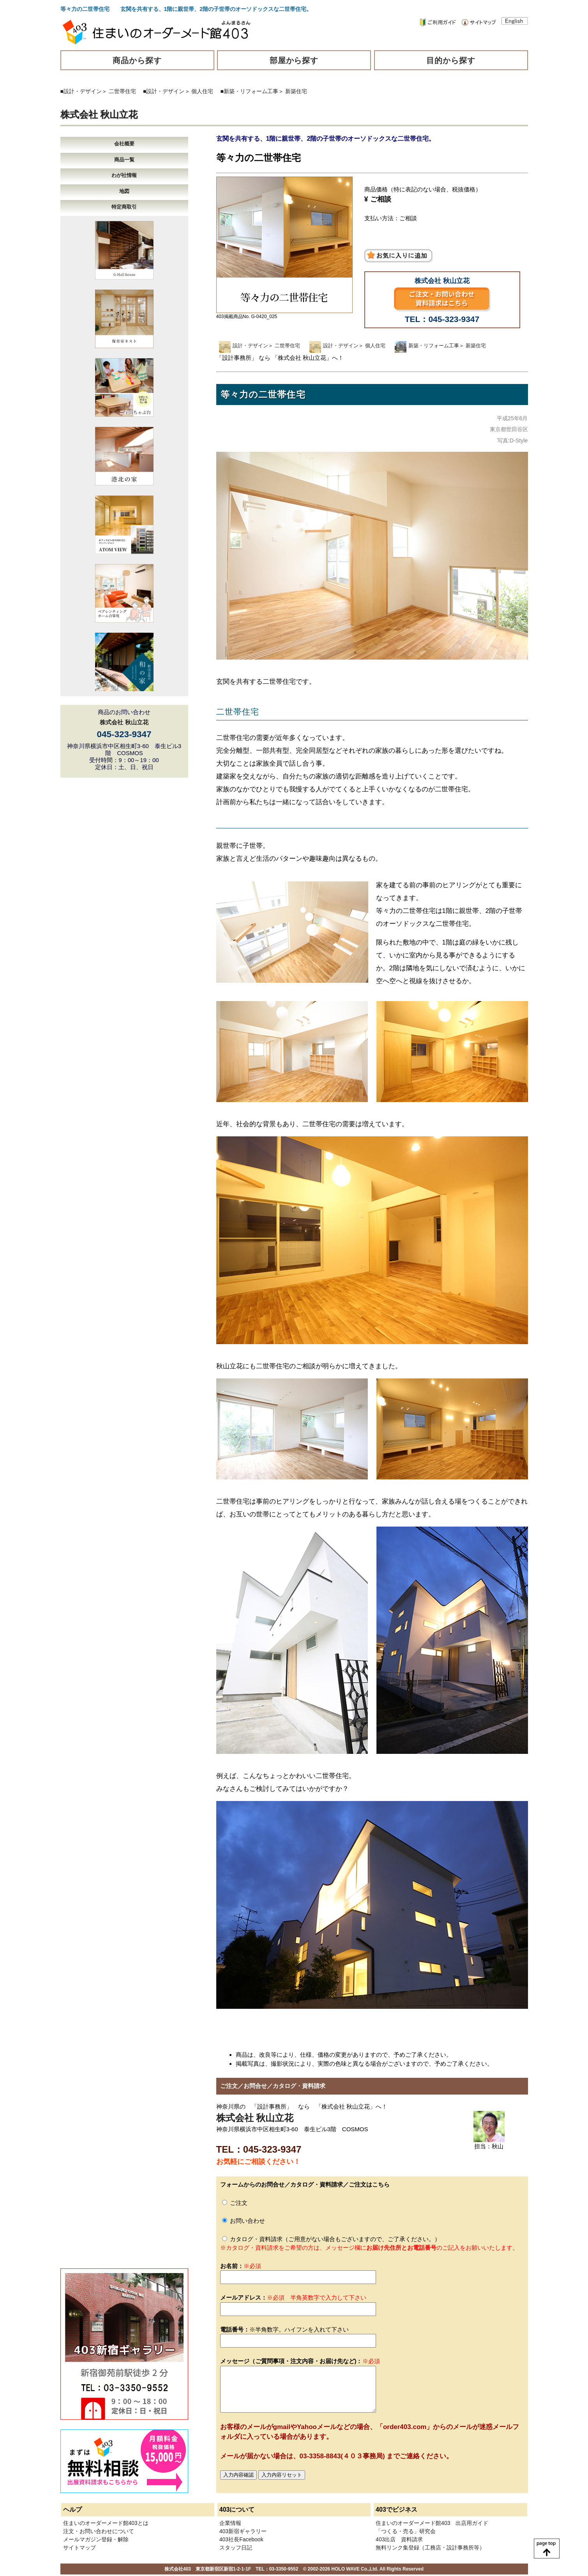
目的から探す (450, 60)
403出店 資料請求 (399, 2539)
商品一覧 (124, 160)
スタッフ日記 (235, 2547)
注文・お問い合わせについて (98, 2531)
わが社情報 (124, 175)
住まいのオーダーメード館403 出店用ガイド (432, 2523)
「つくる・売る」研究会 (406, 2531)
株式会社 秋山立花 (99, 114)
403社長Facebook (241, 2539)
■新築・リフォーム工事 (249, 91)
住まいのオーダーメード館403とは (105, 2523)
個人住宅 (202, 91)
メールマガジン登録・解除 (96, 2539)
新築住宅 (296, 91)
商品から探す (137, 60)
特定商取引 (124, 207)
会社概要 (124, 144)
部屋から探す (294, 60)
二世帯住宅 (122, 91)
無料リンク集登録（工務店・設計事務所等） (430, 2547)
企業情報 (230, 2523)
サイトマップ (79, 2547)
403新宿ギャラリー (243, 2531)
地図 (124, 191)
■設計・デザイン (81, 91)
